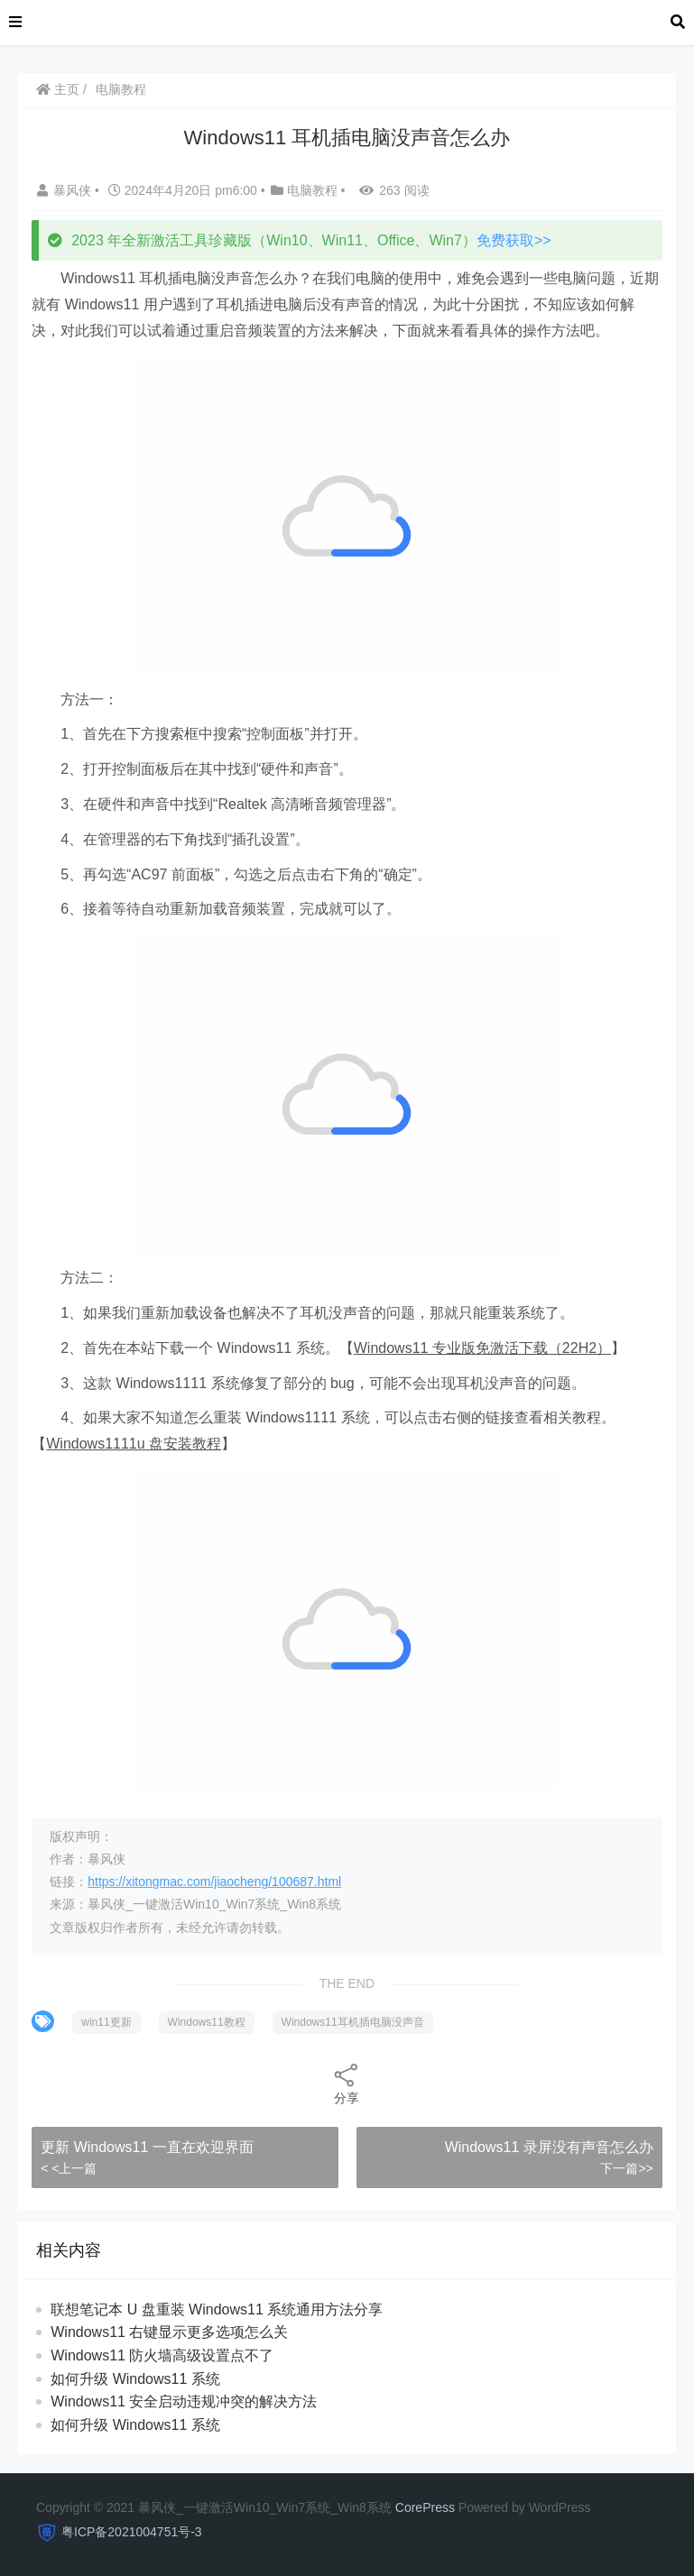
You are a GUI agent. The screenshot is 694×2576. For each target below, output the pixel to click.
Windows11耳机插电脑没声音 (353, 2022)
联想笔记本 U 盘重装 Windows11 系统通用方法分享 (217, 2309)
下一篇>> (626, 2168)
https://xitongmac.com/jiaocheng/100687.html (214, 1881)
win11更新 (106, 2022)
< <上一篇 (69, 2168)
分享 (346, 2083)
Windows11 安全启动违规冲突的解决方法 (184, 2401)
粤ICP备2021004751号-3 (131, 2532)
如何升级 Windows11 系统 (135, 2379)
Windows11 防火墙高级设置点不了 (162, 2355)
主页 (57, 89)
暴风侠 (66, 190)
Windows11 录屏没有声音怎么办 (549, 2147)
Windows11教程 (206, 2022)
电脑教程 (121, 89)
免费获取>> (514, 240)
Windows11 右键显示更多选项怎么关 (169, 2332)
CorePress (425, 2507)
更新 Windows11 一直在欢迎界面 (147, 2147)
